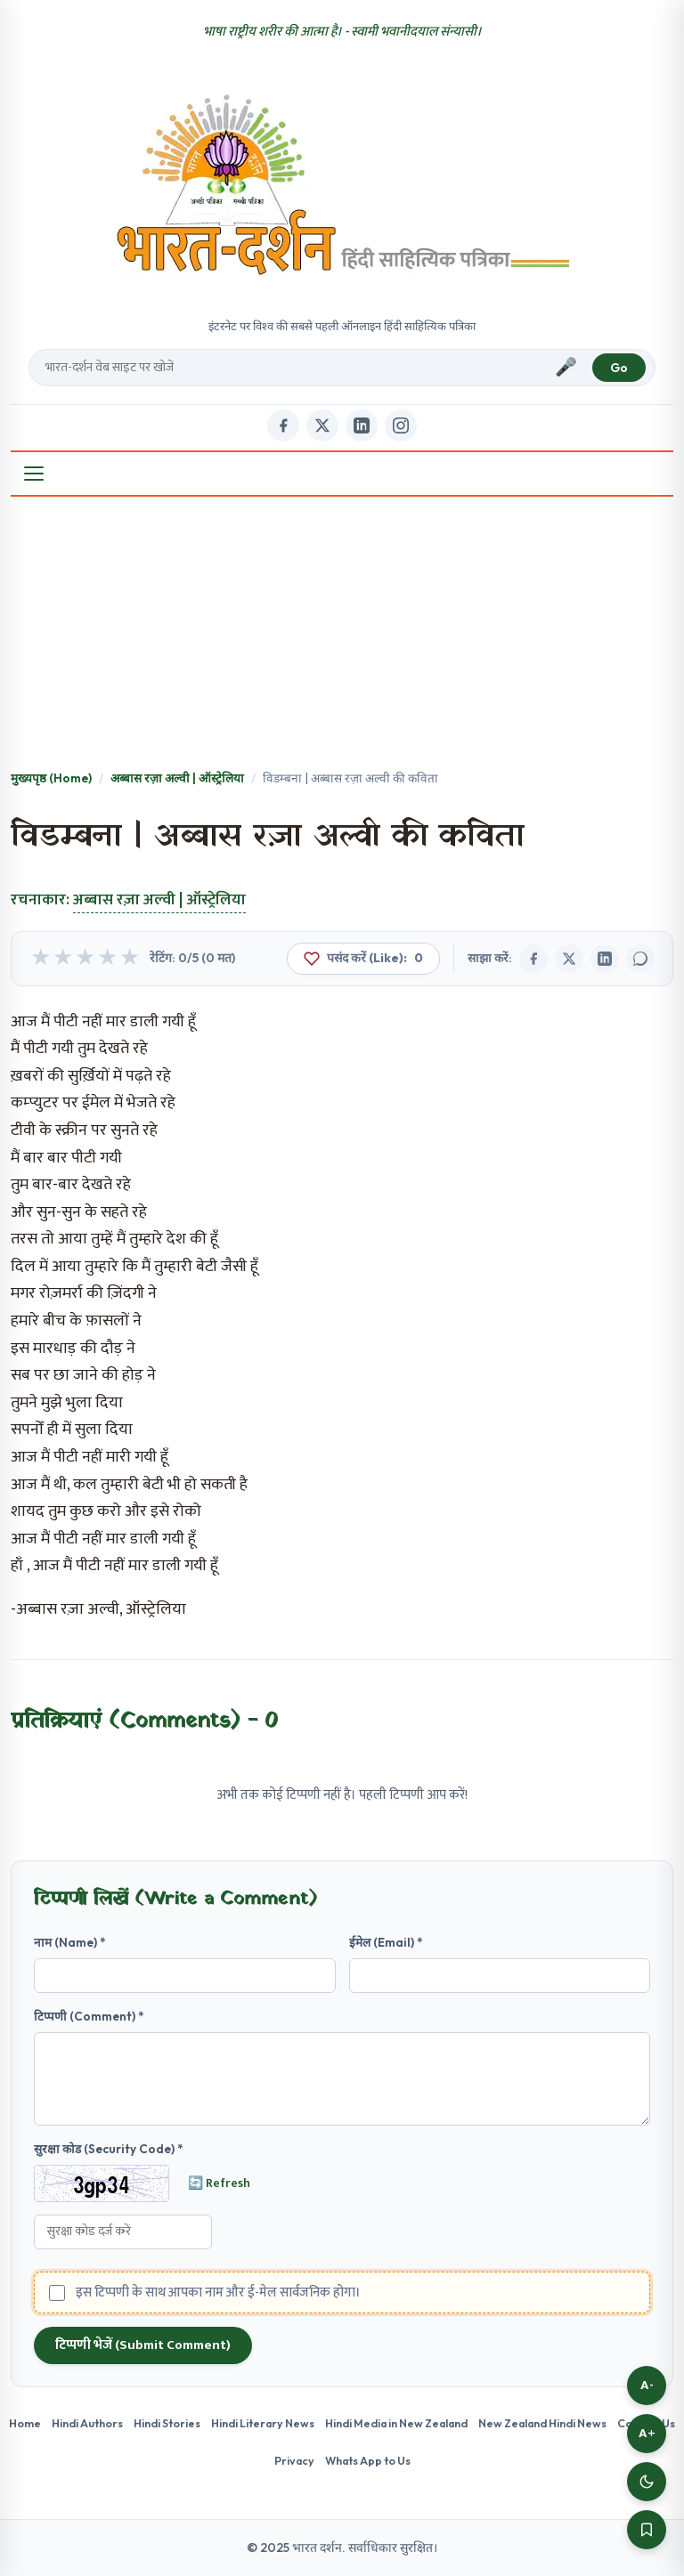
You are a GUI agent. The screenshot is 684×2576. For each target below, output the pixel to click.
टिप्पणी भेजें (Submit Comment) (143, 2345)
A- (647, 2385)
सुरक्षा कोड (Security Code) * (108, 2149)
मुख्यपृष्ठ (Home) (51, 778)
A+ (647, 2433)
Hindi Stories (167, 2423)
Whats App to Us (368, 2460)
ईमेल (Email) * (386, 1942)
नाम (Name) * (70, 1942)
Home (25, 2423)
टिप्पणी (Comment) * (89, 2016)
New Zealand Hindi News (542, 2423)
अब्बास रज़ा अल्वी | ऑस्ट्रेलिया (177, 778)
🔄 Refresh (219, 2183)
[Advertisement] (342, 634)
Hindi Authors (87, 2423)
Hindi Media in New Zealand (396, 2423)
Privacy (294, 2460)
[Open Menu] (34, 473)
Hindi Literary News (262, 2423)
